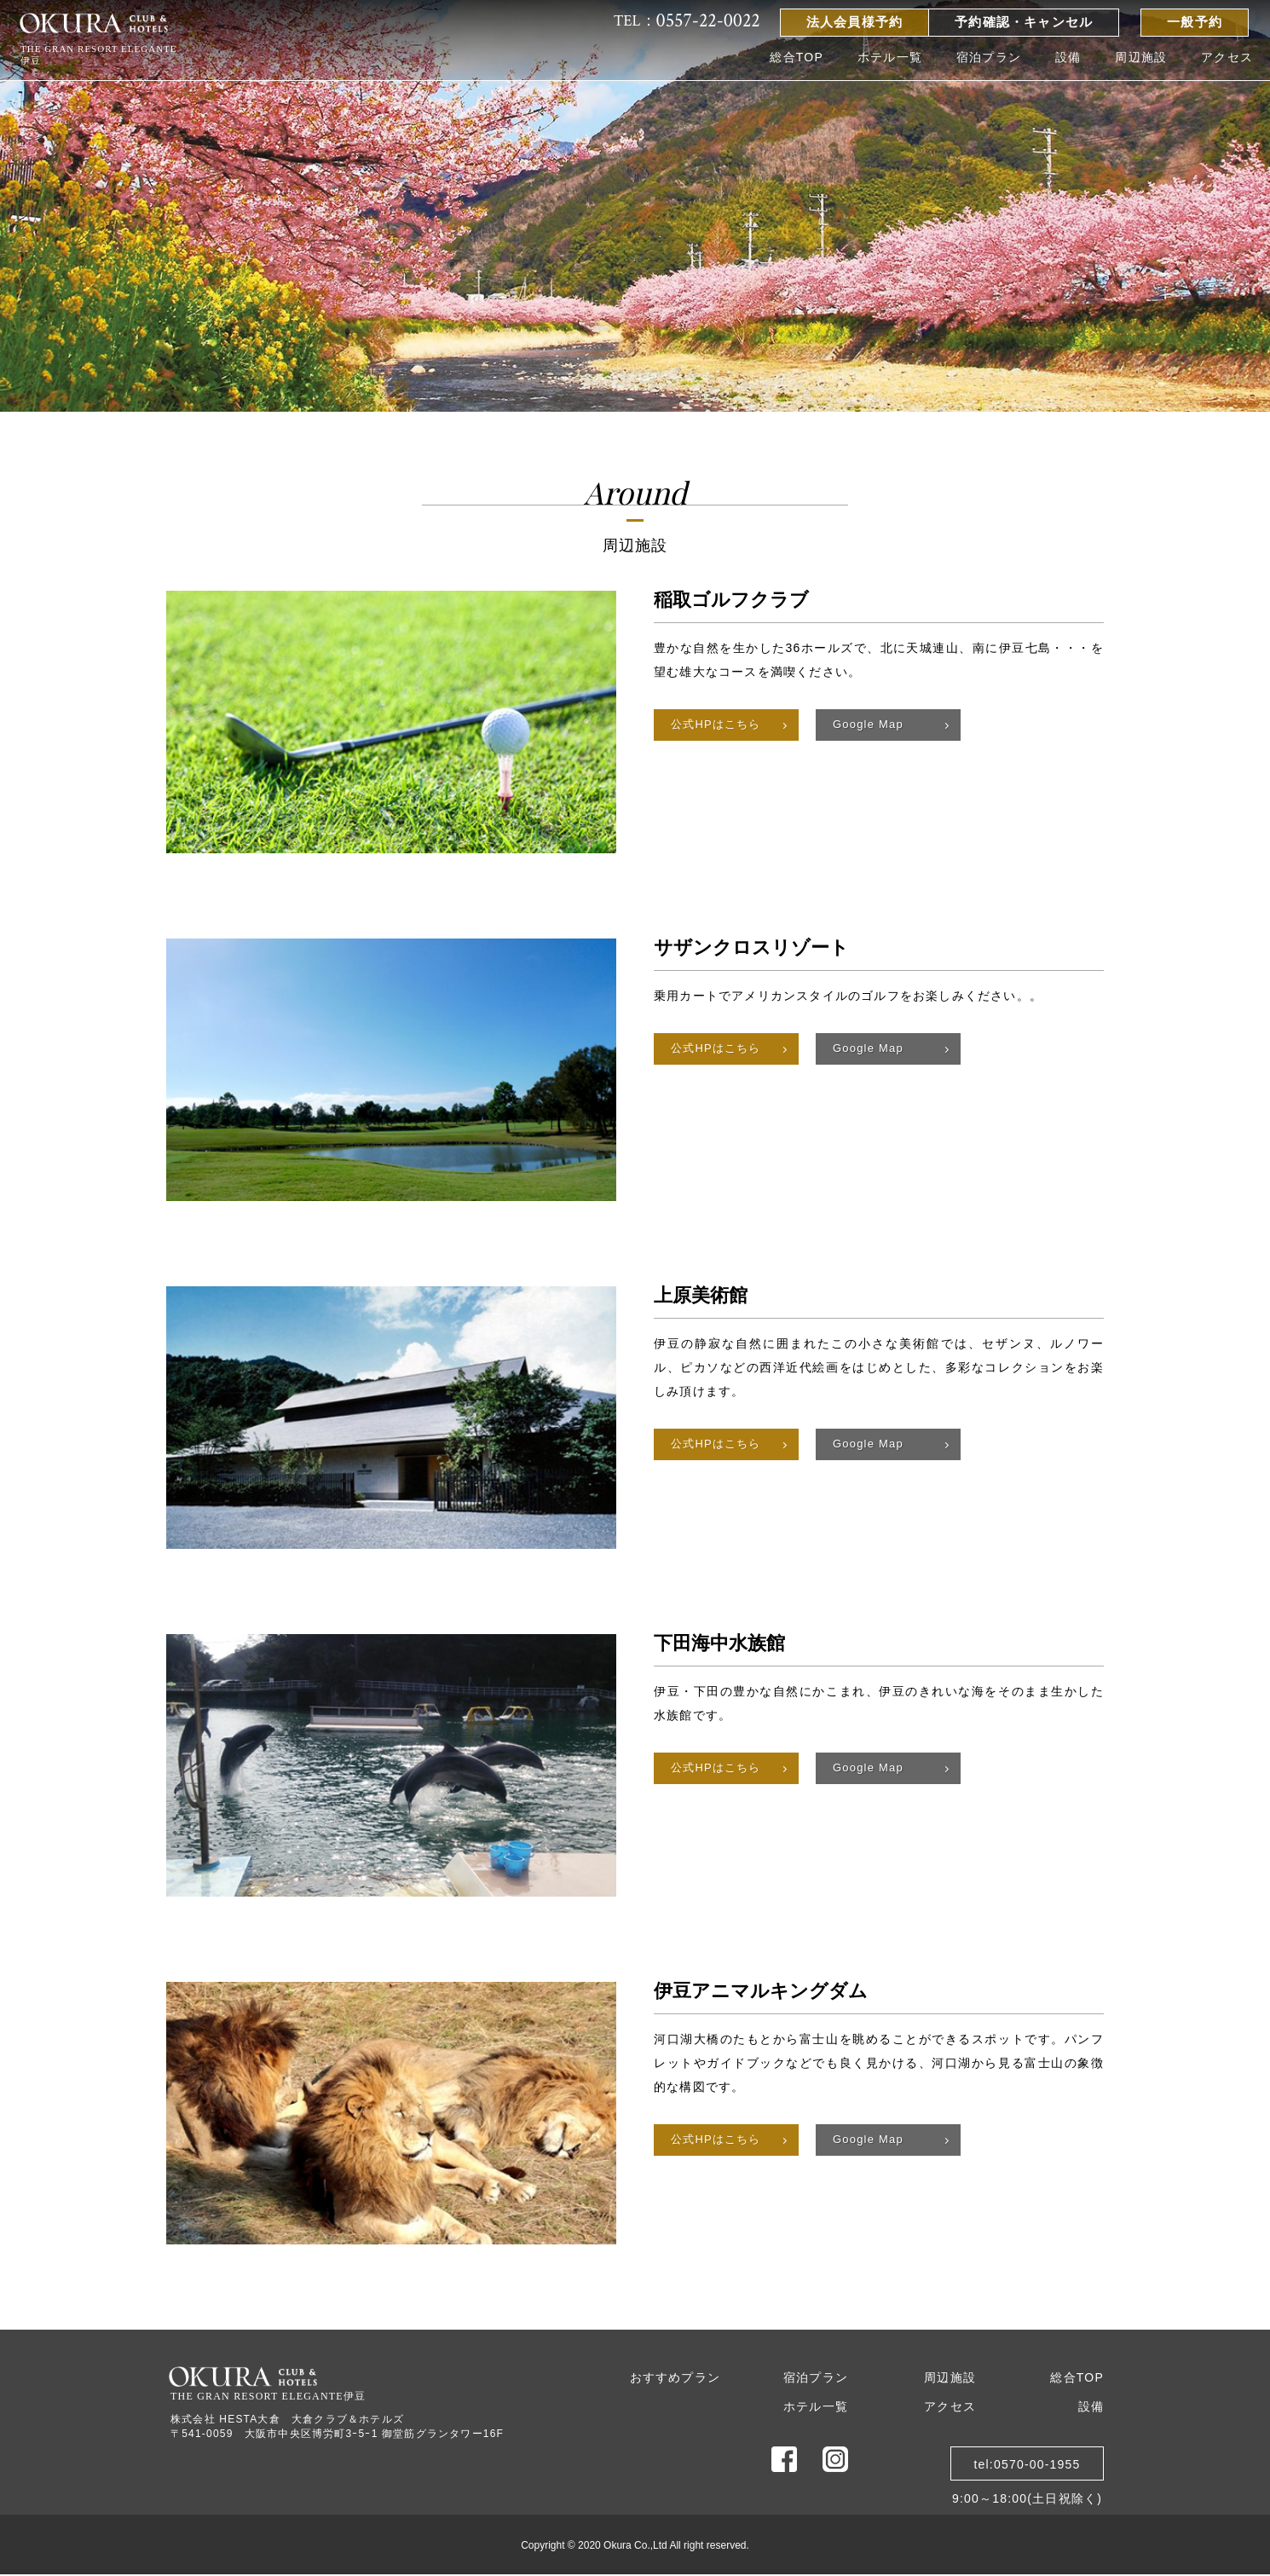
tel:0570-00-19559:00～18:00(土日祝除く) (1027, 2469)
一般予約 (1194, 22)
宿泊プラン (988, 57)
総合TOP (796, 57)
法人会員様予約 (854, 22)
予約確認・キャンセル (1024, 22)
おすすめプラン (675, 2377)
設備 (1068, 57)
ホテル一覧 (889, 57)
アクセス (1227, 57)
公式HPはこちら (716, 724)
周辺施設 (1141, 57)
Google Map (868, 724)
